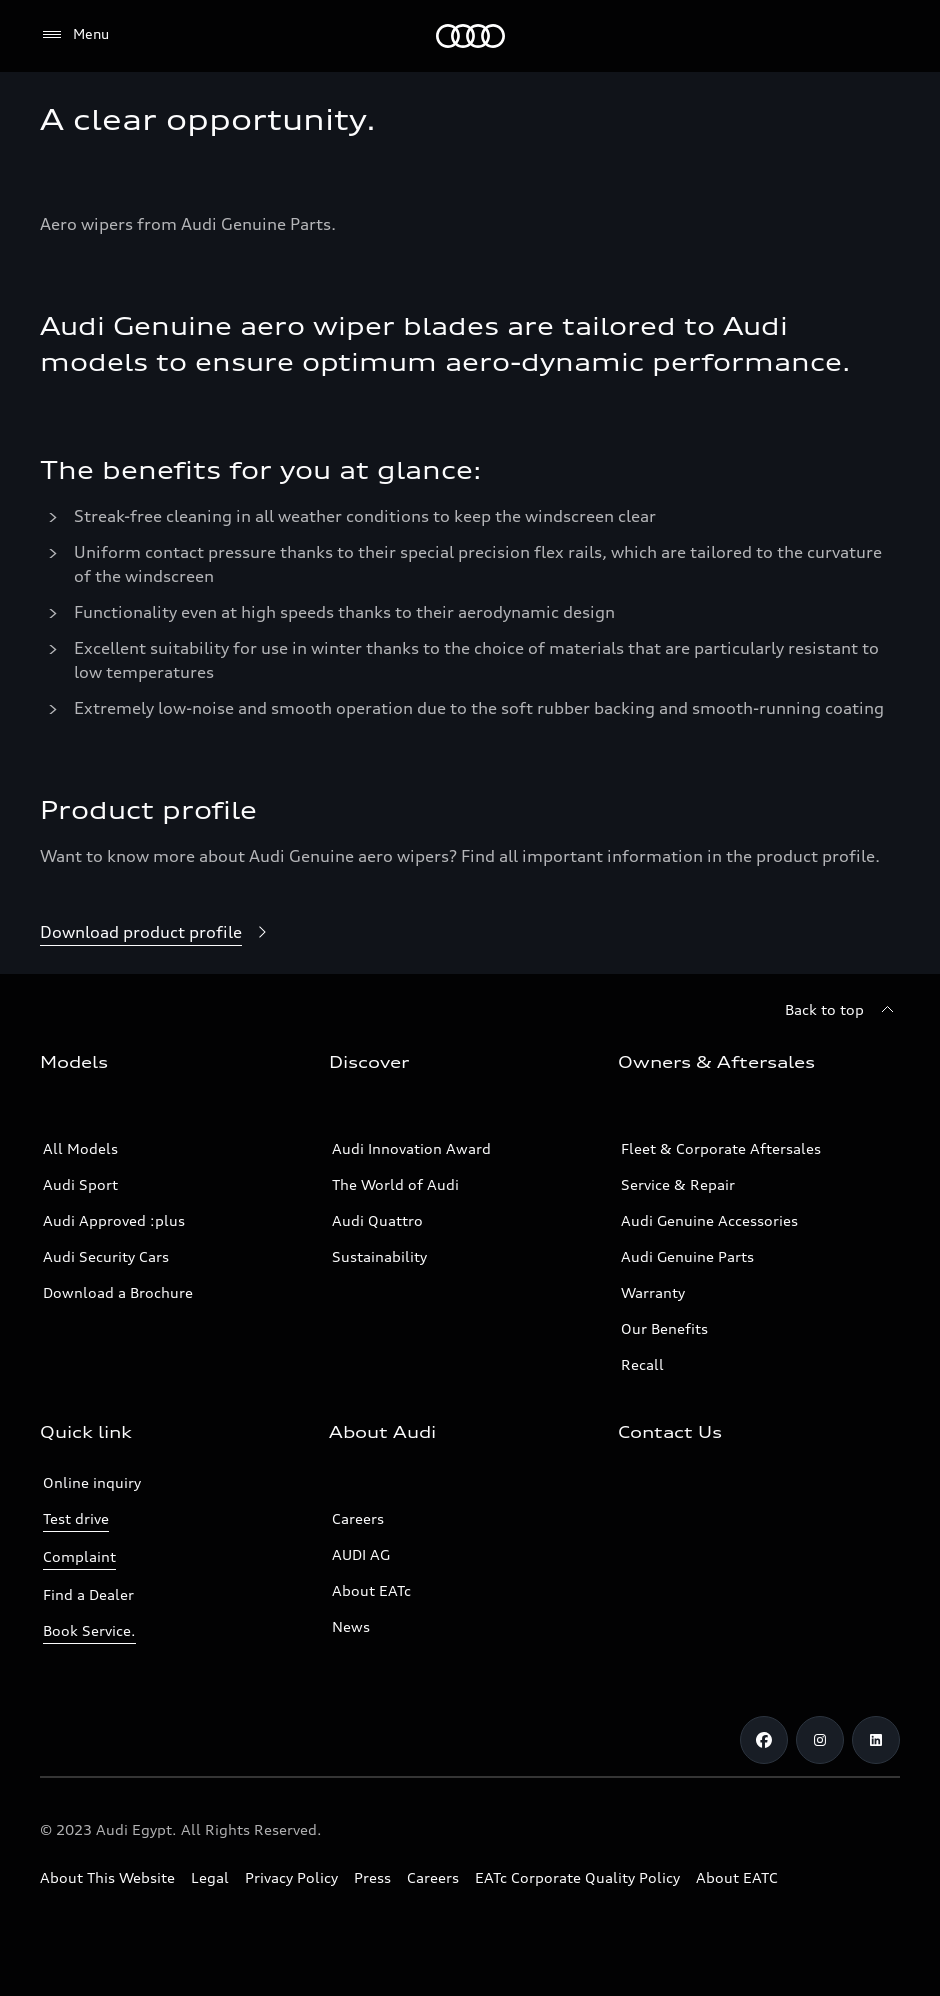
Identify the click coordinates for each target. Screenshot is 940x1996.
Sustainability (379, 1256)
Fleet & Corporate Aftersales (721, 1148)
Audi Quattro (377, 1220)
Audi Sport (80, 1184)
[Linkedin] (876, 1740)
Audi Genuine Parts (687, 1256)
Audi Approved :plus (114, 1220)
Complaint (79, 1556)
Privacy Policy (291, 1877)
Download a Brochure (118, 1292)
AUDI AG (361, 1554)
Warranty (653, 1292)
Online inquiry (92, 1482)
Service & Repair (678, 1184)
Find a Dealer (88, 1594)
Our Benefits (664, 1328)
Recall (642, 1364)
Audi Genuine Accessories (709, 1220)
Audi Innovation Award (411, 1148)
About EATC (737, 1877)
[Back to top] (842, 1010)
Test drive (76, 1518)
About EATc (371, 1590)
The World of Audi (395, 1184)
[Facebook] (764, 1740)
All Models (80, 1148)
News (351, 1626)
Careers (358, 1518)
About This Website (107, 1877)
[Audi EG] (470, 36)
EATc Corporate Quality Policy (577, 1877)
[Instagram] (820, 1740)
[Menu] (74, 35)
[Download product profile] (157, 933)
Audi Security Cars (106, 1256)
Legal (210, 1877)
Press (372, 1877)
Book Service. (89, 1630)
